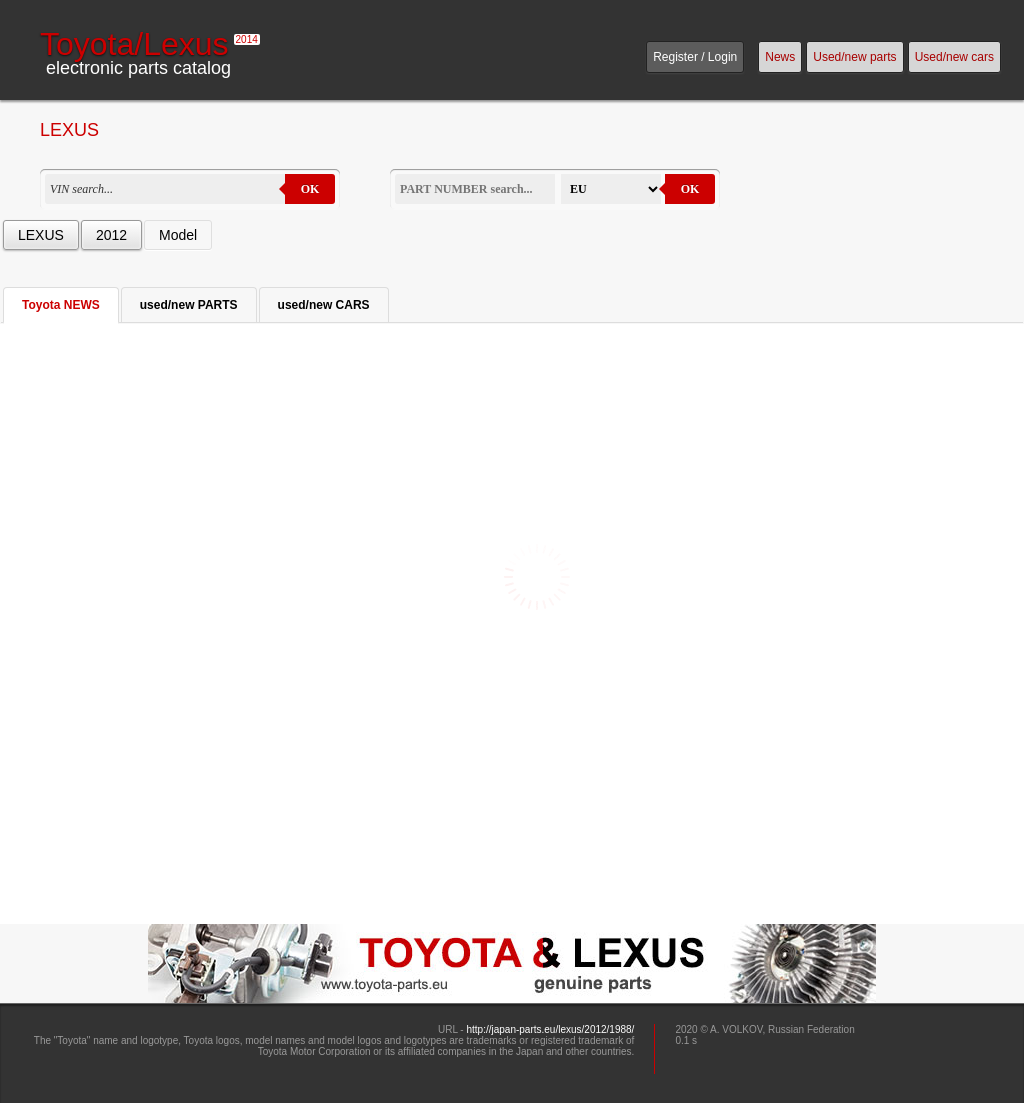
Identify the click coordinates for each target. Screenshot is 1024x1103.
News (780, 57)
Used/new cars (954, 57)
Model (178, 235)
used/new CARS (324, 305)
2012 (111, 235)
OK (310, 189)
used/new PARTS (189, 305)
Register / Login (695, 57)
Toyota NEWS (61, 305)
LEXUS (41, 235)
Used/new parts (854, 57)
